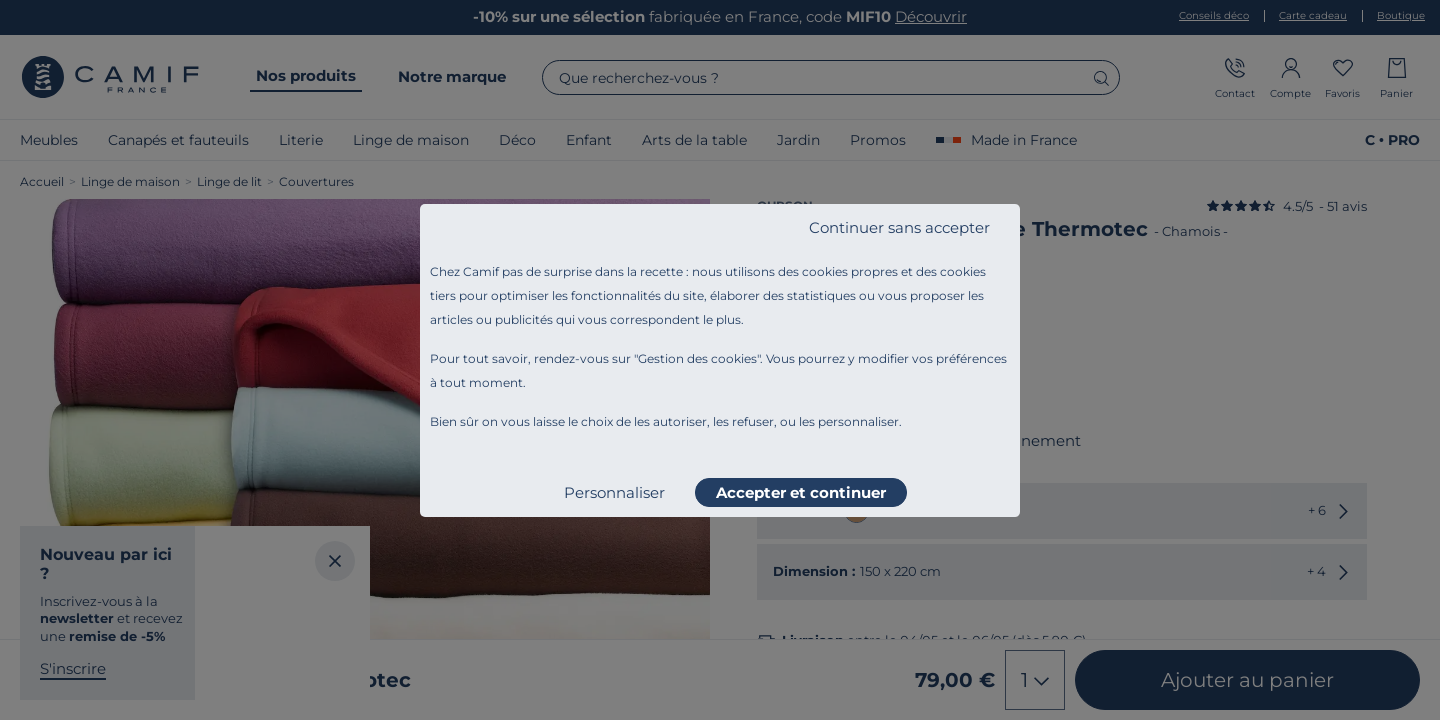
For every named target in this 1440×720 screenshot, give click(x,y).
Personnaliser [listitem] (614, 492)
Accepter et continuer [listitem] (801, 492)
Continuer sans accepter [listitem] (899, 227)
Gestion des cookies (697, 358)
